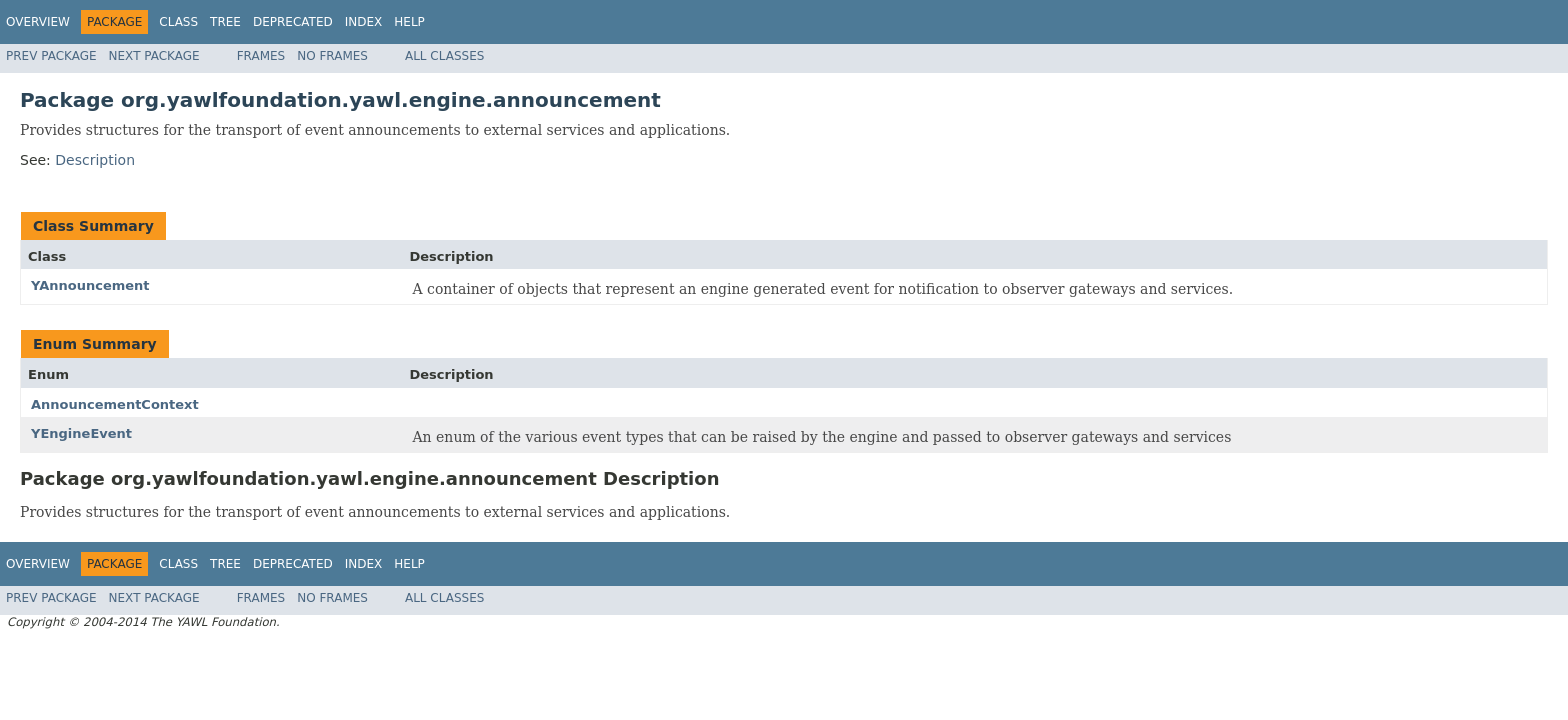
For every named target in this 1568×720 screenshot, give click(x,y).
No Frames (332, 56)
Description (95, 160)
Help (409, 22)
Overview (38, 22)
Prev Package (51, 56)
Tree (225, 22)
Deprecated (293, 22)
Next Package (154, 56)
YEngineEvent (81, 433)
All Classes (444, 56)
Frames (261, 56)
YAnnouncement (90, 285)
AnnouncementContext (115, 404)
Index (364, 22)
